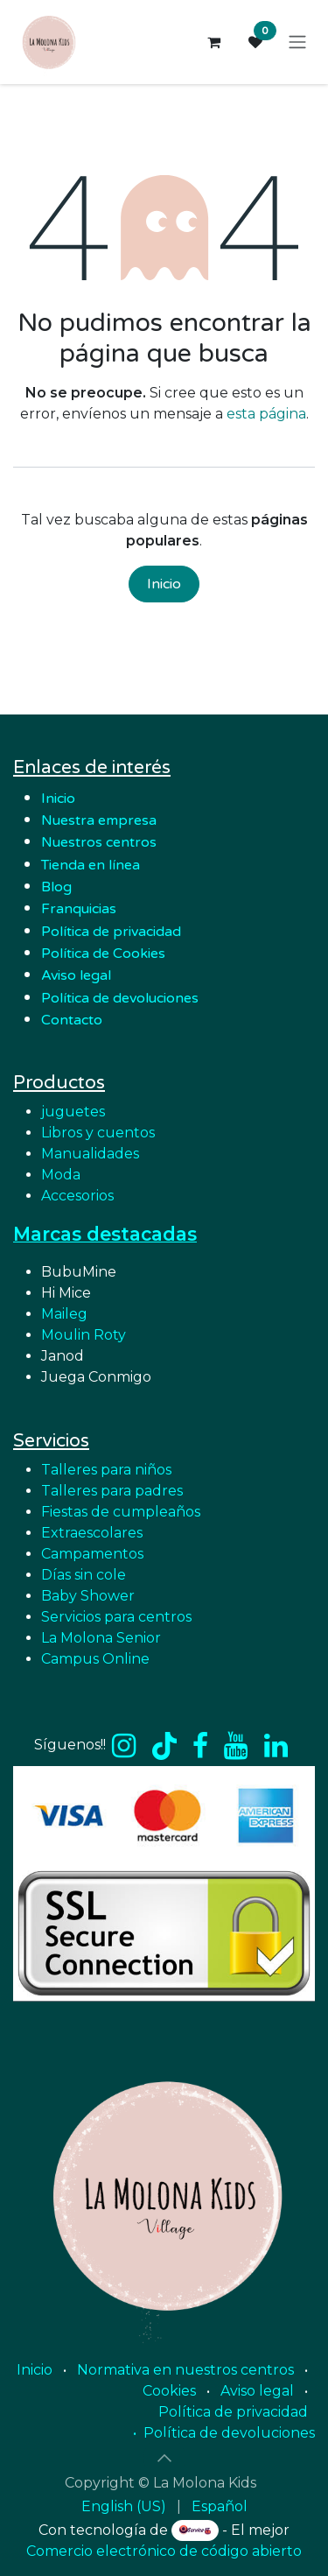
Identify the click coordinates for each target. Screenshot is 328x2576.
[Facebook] (200, 1745)
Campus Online (95, 1658)
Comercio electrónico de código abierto (164, 2551)
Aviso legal (257, 2390)
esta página (266, 413)
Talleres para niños (106, 1469)
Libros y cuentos (98, 1132)
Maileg (64, 1314)
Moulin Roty (83, 1335)
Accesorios (77, 1195)
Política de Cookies (103, 953)
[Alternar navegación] (297, 42)
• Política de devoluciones (224, 2433)
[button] (164, 2458)
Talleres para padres (112, 1490)
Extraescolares (92, 1532)
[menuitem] (123, 2507)
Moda (60, 1174)
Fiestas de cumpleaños (120, 1511)
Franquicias (78, 909)
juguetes (73, 1111)
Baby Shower (88, 1595)
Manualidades (90, 1153)
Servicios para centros (116, 1616)
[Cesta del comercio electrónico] (213, 42)
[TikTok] (164, 1745)
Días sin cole (83, 1574)
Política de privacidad (111, 931)
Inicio (164, 584)
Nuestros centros (99, 842)
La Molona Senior (101, 1637)
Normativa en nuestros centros (185, 2369)
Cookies (169, 2390)
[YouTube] (235, 1745)
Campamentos (92, 1553)
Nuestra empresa (100, 820)
